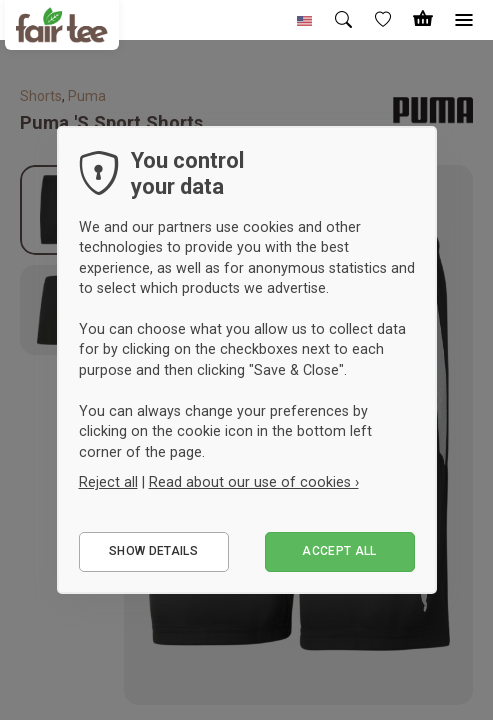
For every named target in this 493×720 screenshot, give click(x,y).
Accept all (339, 551)
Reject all (108, 482)
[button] (305, 20)
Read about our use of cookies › (254, 482)
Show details (153, 551)
